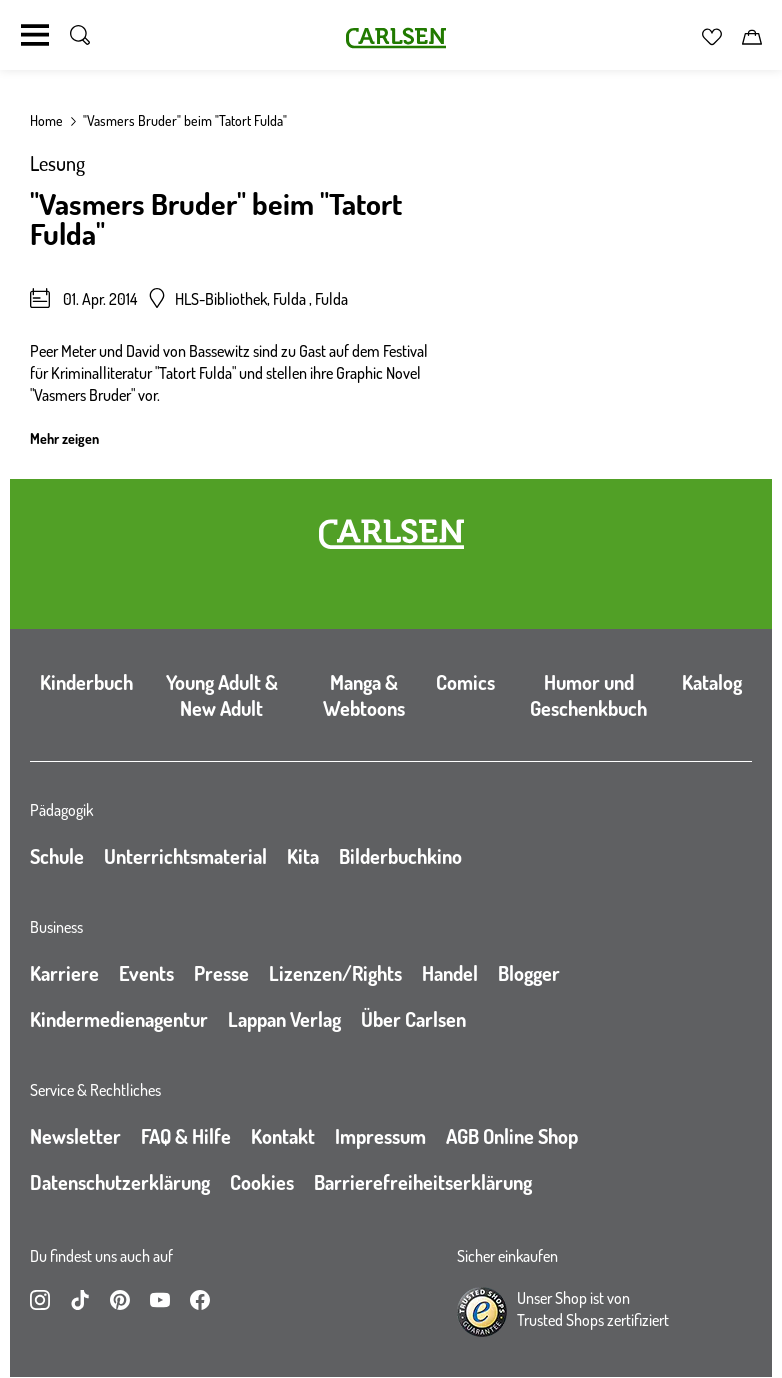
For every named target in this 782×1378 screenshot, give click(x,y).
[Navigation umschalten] (35, 35)
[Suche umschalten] (80, 35)
